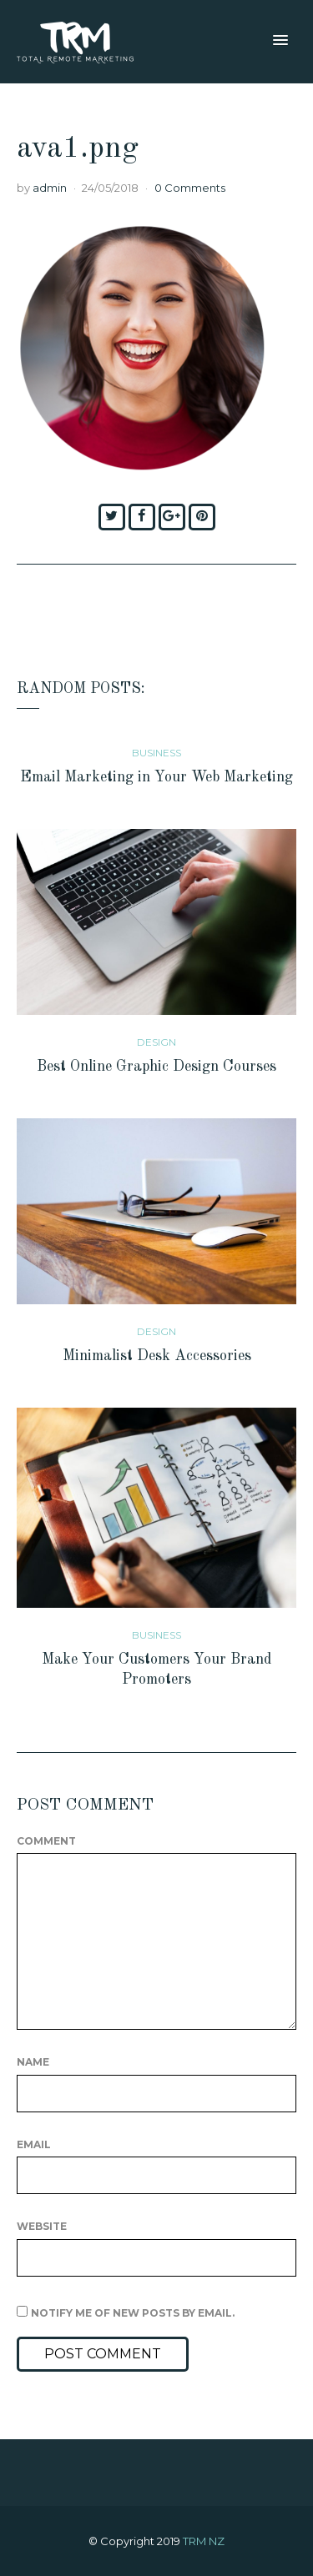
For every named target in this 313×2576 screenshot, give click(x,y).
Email (34, 2144)
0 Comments (189, 187)
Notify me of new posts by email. (133, 2313)
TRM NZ (204, 2541)
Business (156, 752)
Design (156, 1042)
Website (42, 2226)
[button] (280, 41)
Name (33, 2062)
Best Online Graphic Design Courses (156, 1066)
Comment (46, 1841)
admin (50, 187)
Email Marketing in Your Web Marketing (156, 777)
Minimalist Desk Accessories (157, 1355)
